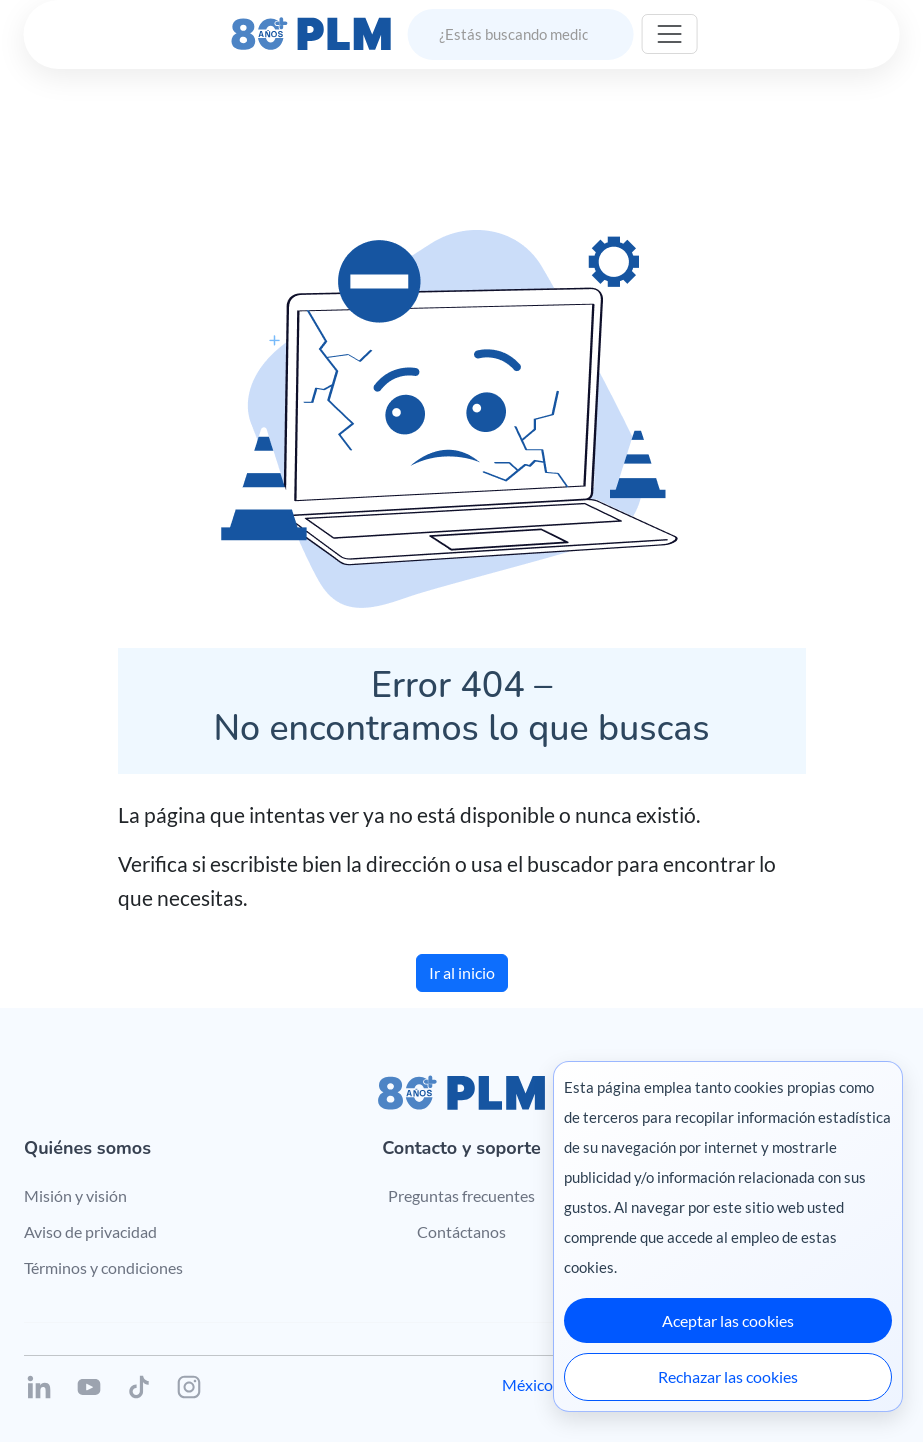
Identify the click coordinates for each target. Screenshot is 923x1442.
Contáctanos (461, 1231)
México (527, 1384)
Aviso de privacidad (90, 1231)
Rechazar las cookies (728, 1376)
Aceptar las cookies (728, 1320)
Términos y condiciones (103, 1267)
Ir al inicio (462, 972)
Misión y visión (75, 1195)
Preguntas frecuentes (461, 1195)
